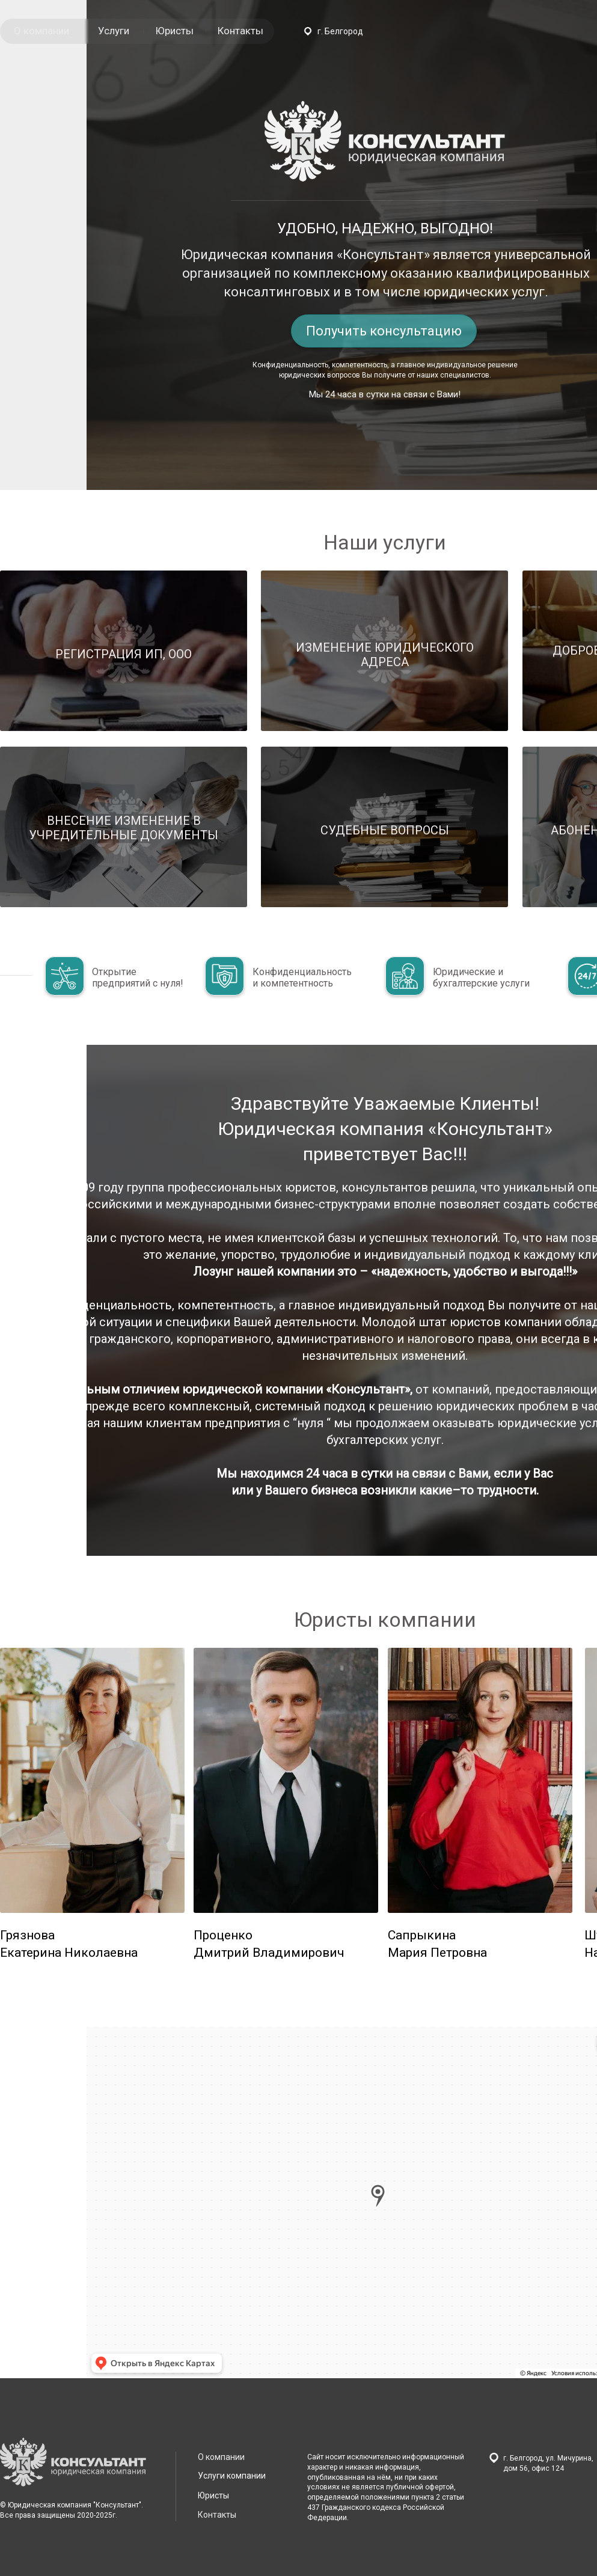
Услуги (113, 31)
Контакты (240, 31)
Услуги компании (232, 2475)
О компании (41, 31)
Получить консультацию (384, 330)
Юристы (174, 31)
